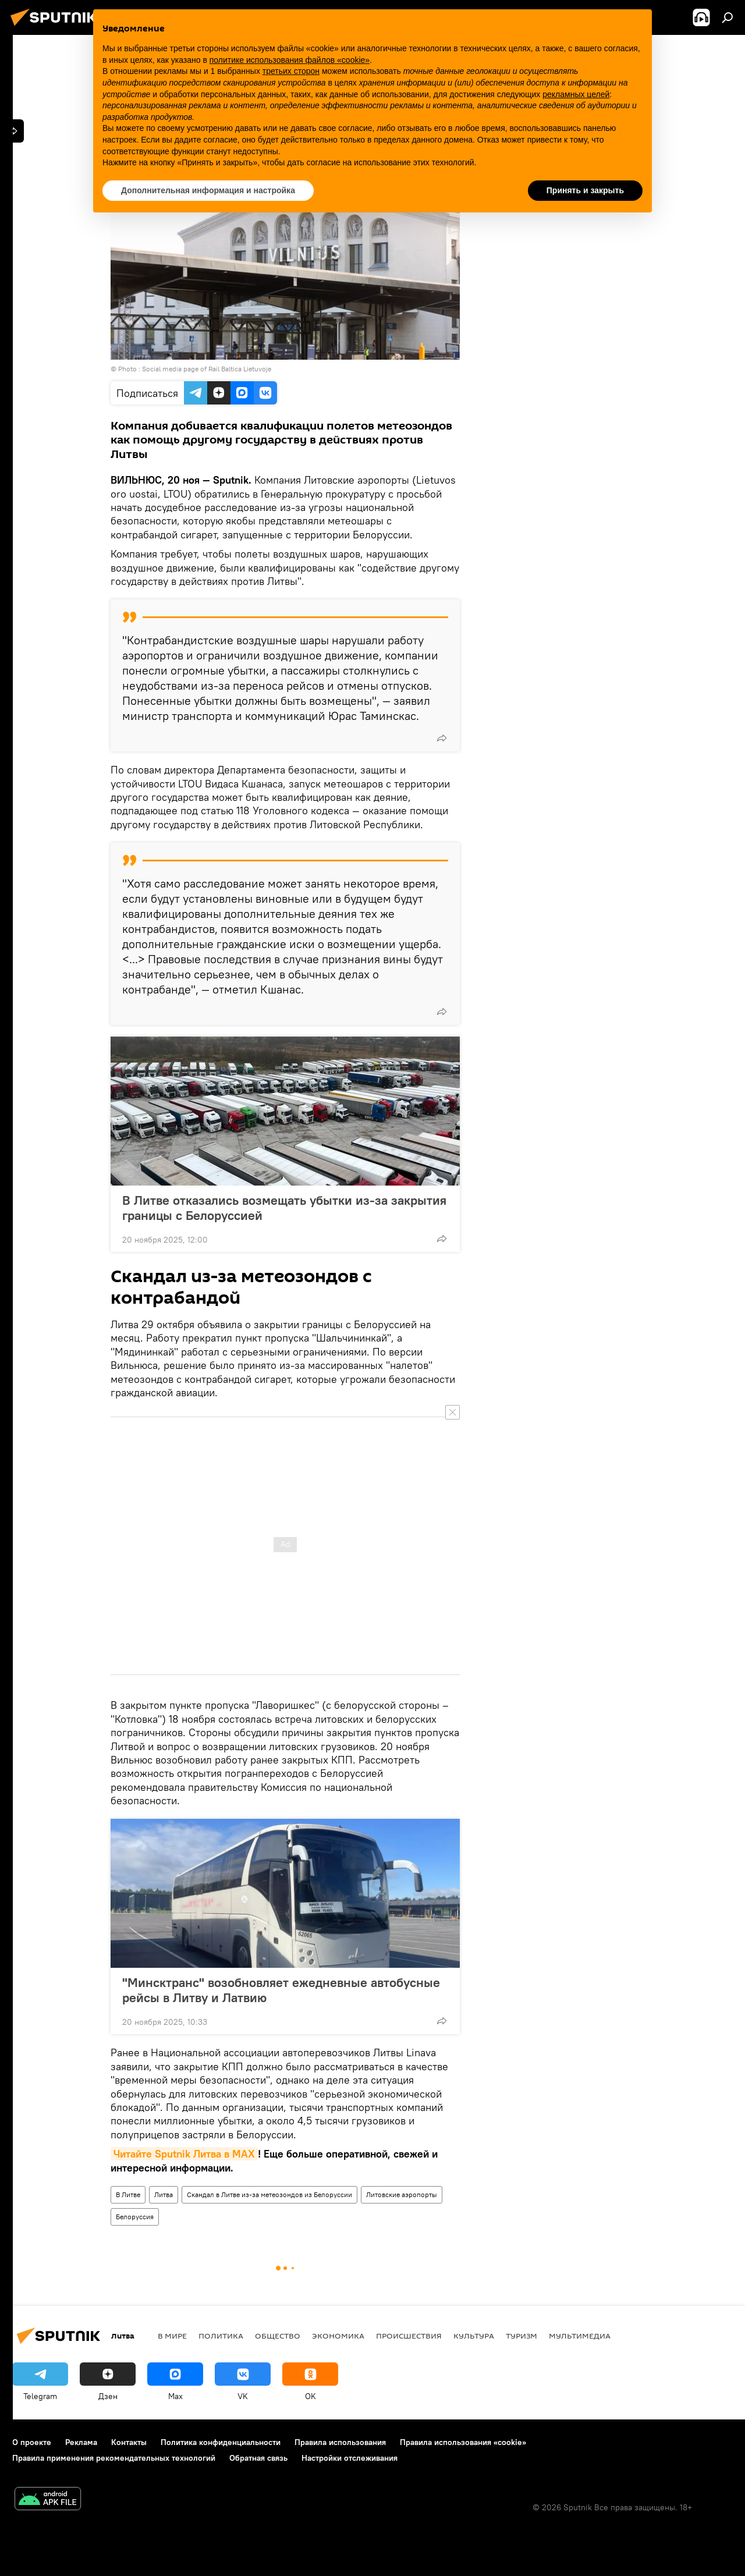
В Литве (128, 2194)
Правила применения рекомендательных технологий (113, 2458)
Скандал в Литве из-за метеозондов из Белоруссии (269, 2194)
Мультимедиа (580, 2335)
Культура (473, 2335)
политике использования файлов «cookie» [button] (290, 60)
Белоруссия (135, 2216)
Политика (220, 2335)
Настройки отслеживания (349, 2458)
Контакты (129, 2442)
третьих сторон (291, 71)
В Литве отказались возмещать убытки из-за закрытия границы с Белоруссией (284, 1208)
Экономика (338, 2335)
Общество (277, 2335)
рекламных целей (575, 94)
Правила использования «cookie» (463, 2442)
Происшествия (409, 2335)
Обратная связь (258, 2458)
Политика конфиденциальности (221, 2442)
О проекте (31, 2442)
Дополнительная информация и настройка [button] (208, 190)
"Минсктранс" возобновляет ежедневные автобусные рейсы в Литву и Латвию (281, 1990)
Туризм (521, 2335)
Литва (163, 2194)
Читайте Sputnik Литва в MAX (184, 2153)
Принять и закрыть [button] (585, 190)
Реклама (81, 2442)
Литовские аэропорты (401, 2194)
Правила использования (340, 2442)
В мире (172, 2335)
